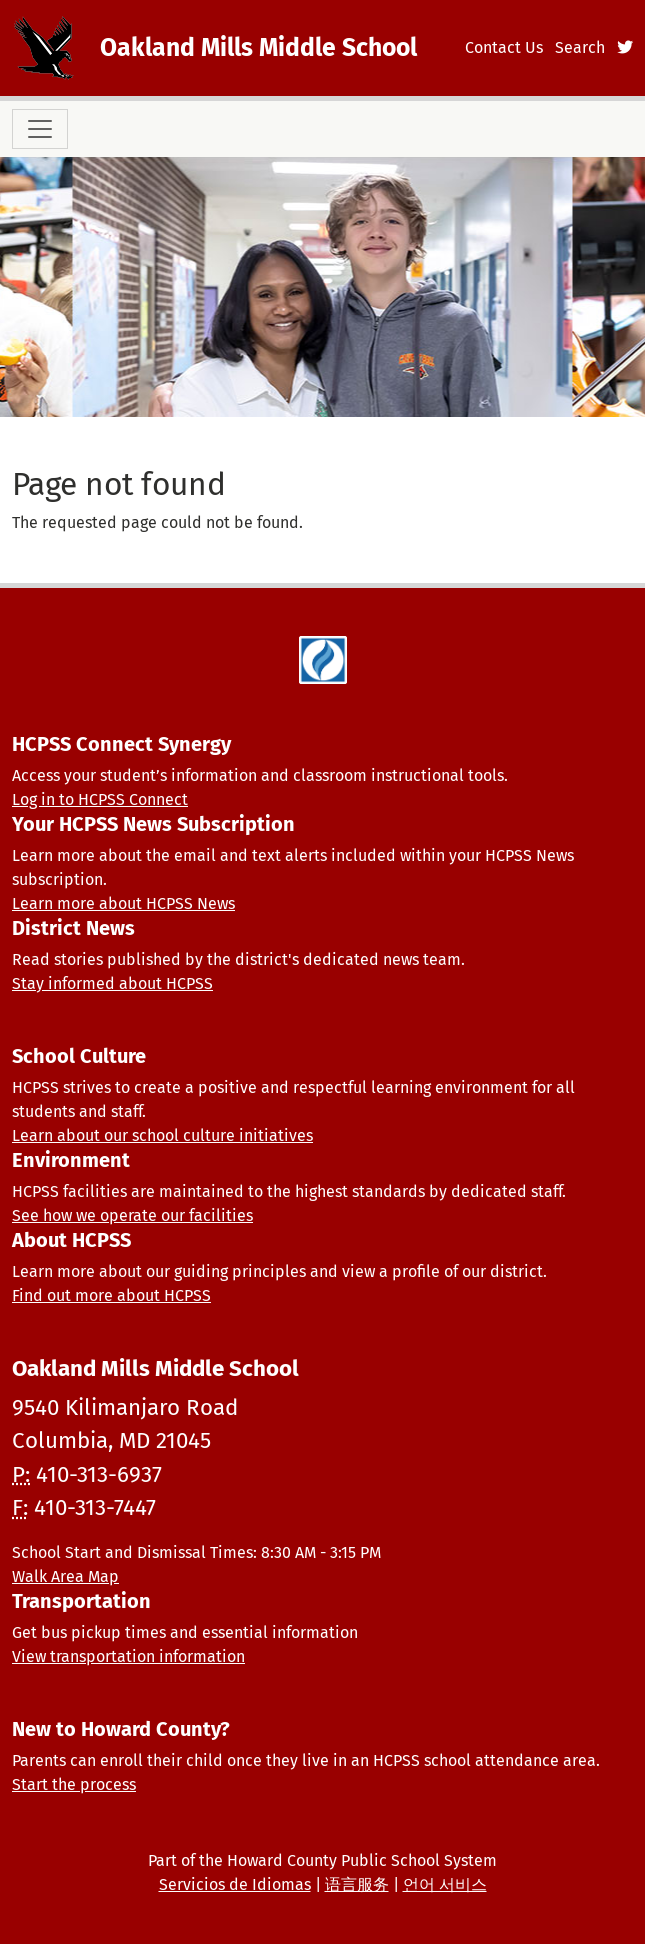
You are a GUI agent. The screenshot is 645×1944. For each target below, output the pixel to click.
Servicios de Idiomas (235, 1884)
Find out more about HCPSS (111, 1295)
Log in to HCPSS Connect (100, 799)
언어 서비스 (445, 1884)
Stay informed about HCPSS (112, 983)
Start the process (74, 1784)
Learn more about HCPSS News (123, 903)
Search (580, 47)
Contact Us (504, 47)
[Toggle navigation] (40, 129)
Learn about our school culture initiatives (162, 1135)
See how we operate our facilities (132, 1215)
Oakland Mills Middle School (258, 48)
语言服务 (357, 1884)
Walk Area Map (65, 1576)
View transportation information (128, 1656)
